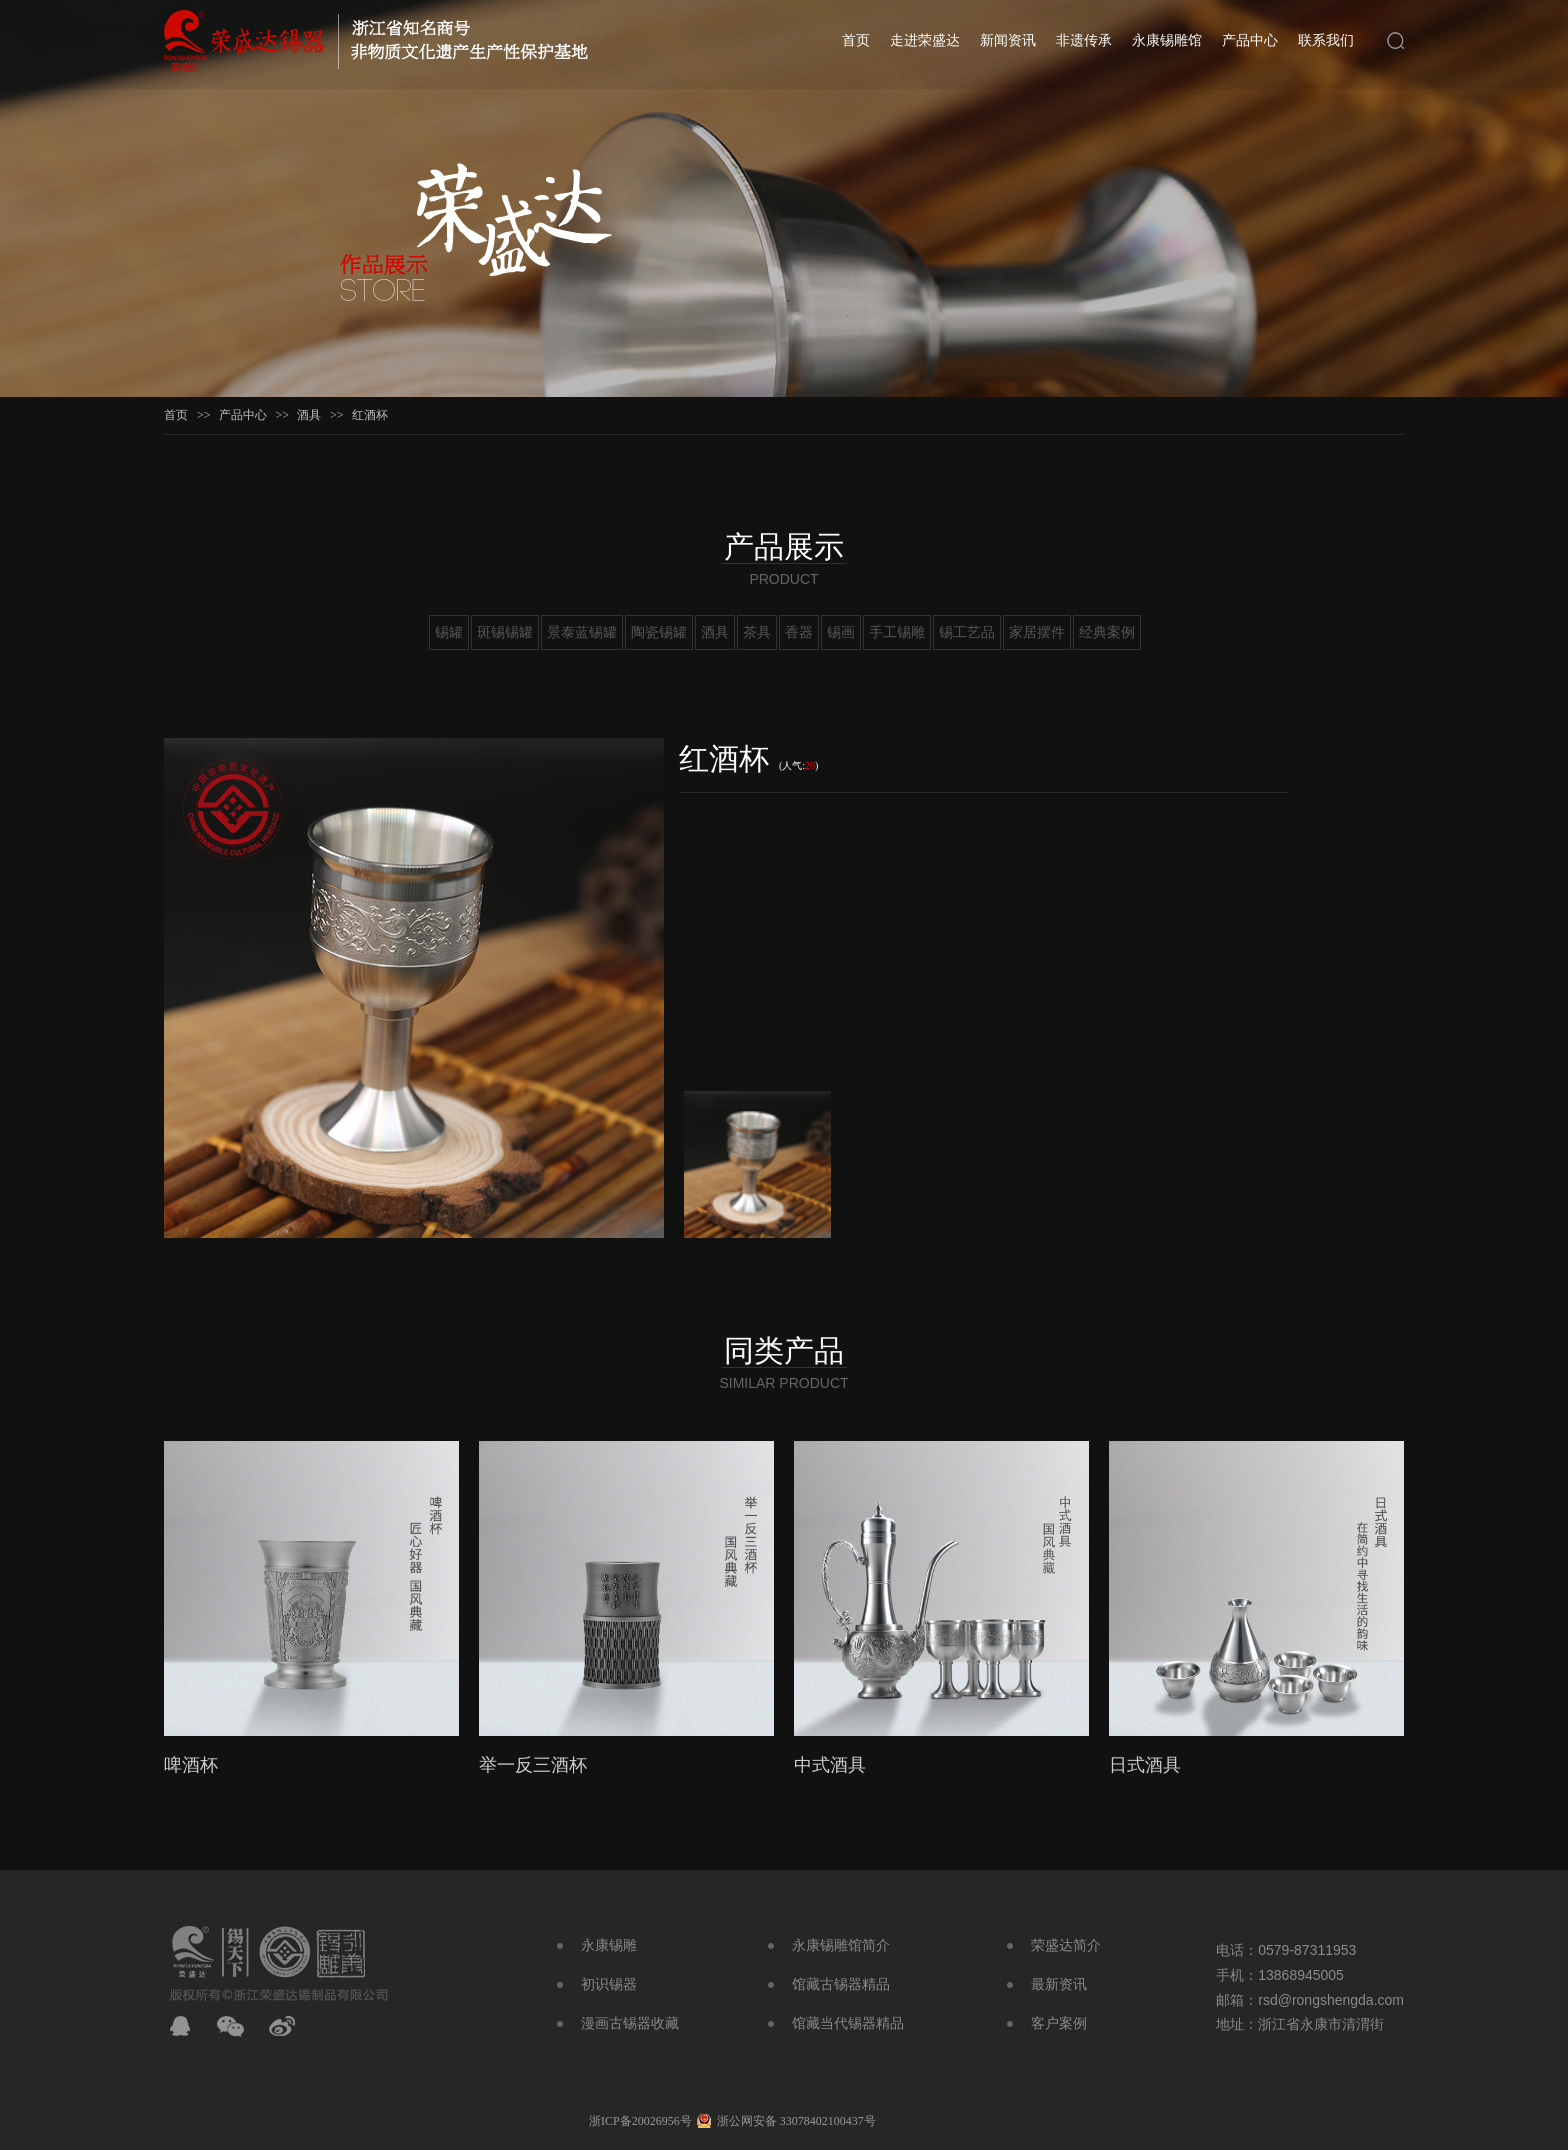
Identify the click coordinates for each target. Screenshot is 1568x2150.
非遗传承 (1084, 40)
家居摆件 (1037, 632)
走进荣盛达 (925, 40)
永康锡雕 (609, 1945)
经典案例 (1107, 632)
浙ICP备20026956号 (640, 2121)
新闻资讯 (1008, 40)
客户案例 (1059, 2023)
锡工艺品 (967, 632)
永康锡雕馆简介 (841, 1945)
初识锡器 (609, 1984)
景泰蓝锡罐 (582, 632)
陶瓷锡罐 (659, 632)
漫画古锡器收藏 (630, 2023)
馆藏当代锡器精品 (848, 2023)
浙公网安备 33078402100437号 (796, 2121)
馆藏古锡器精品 (841, 1984)
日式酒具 (1145, 1765)
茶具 (757, 632)
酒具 (309, 415)
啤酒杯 (191, 1765)
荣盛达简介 (1066, 1945)
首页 (856, 40)
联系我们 (1326, 40)
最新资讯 (1059, 1984)
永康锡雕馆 (1167, 40)
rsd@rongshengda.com (1331, 2000)
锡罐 (449, 632)
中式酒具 (830, 1765)
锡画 (841, 632)
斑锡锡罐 (505, 632)
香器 (799, 632)
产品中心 (1250, 40)
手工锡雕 (897, 632)
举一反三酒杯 (533, 1765)
